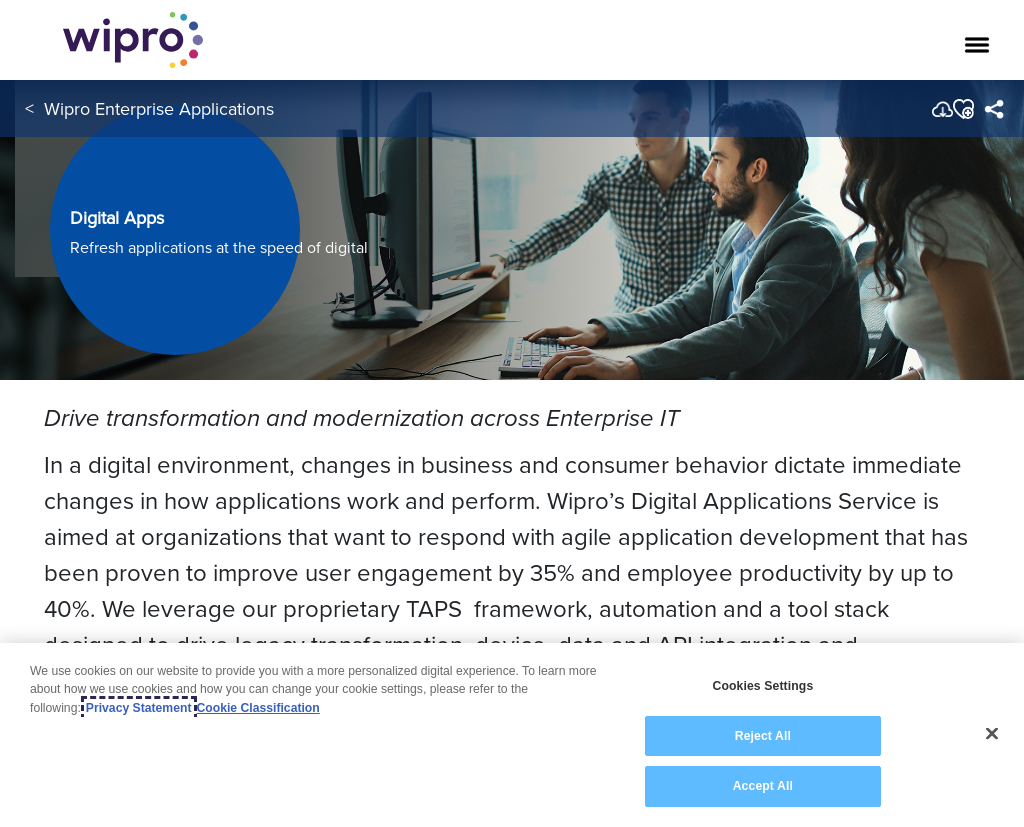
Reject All (763, 736)
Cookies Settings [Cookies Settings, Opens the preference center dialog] (762, 686)
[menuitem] (993, 109)
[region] (512, 735)
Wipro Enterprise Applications (159, 108)
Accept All (763, 786)
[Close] (992, 734)
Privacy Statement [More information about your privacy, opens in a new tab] (139, 708)
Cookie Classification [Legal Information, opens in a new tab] (258, 708)
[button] (962, 109)
